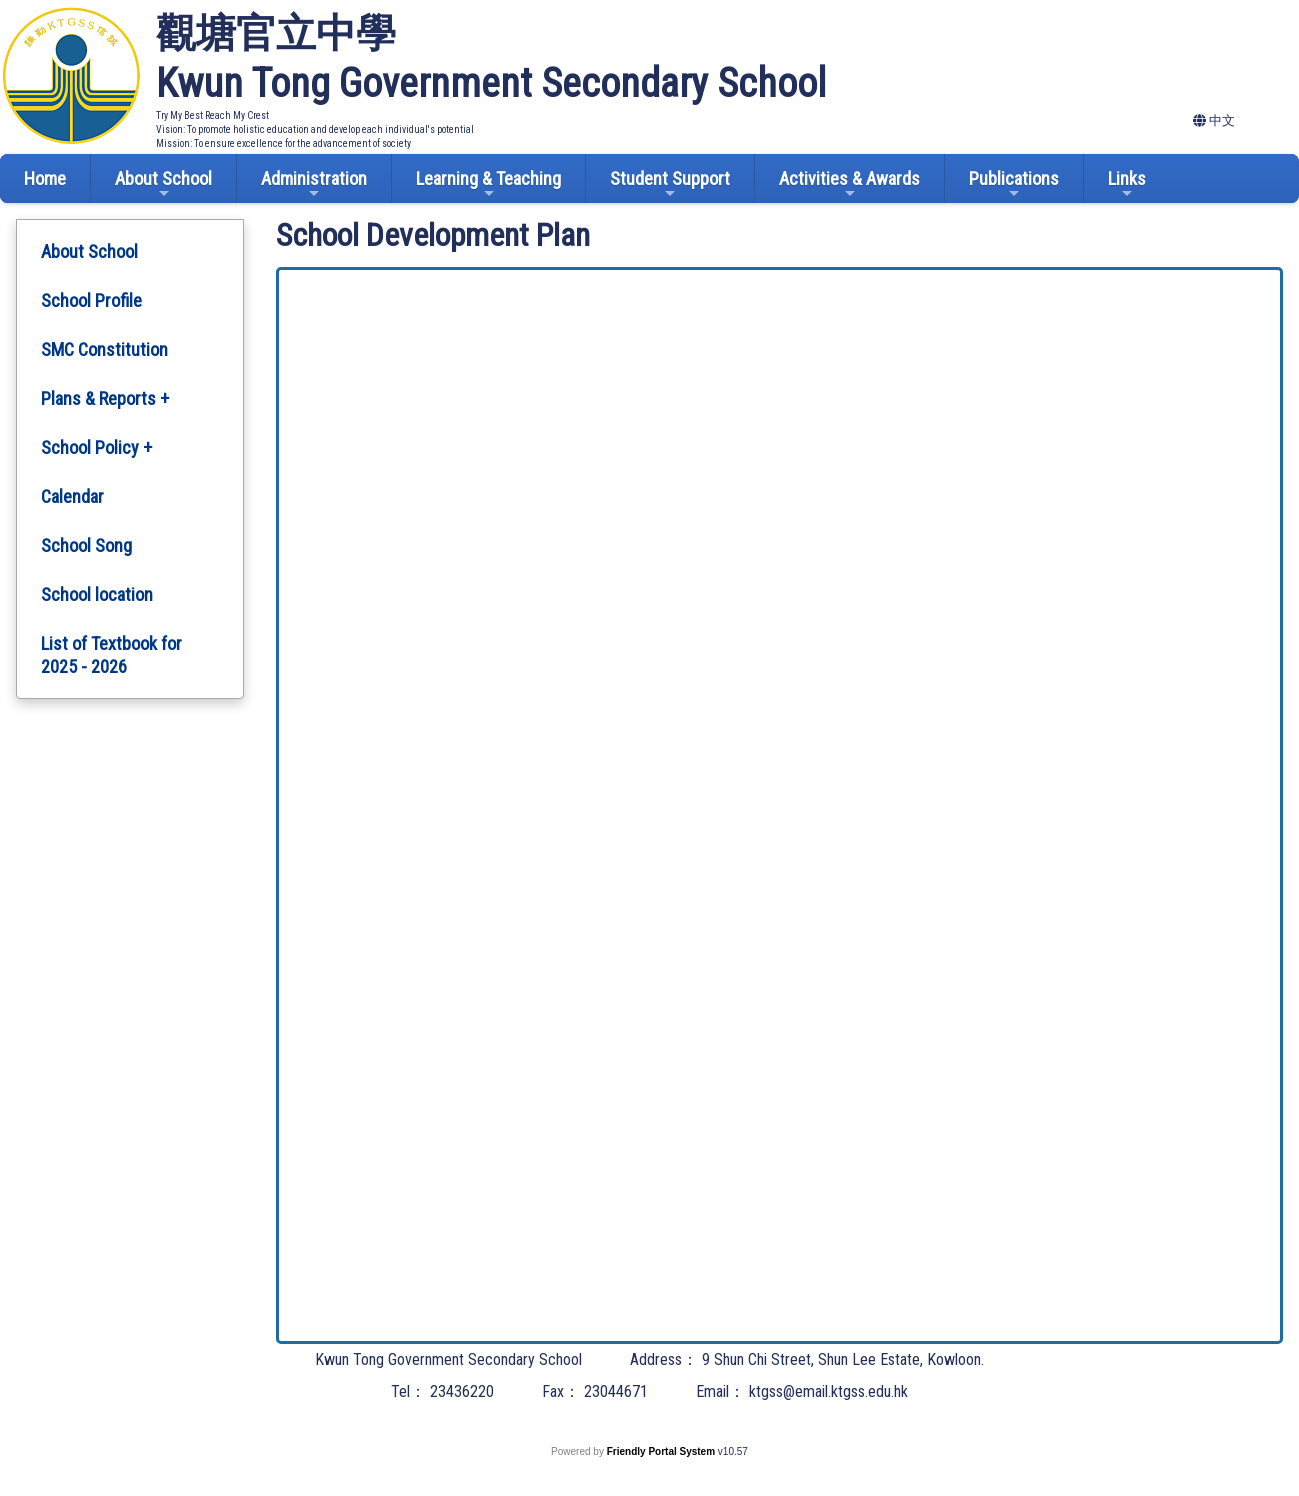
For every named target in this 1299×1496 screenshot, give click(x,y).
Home (45, 178)
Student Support (670, 184)
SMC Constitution (104, 349)
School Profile (91, 300)
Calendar (72, 496)
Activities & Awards (849, 184)
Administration (314, 184)
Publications (1014, 184)
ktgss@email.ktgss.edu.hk (828, 1391)
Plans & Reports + (105, 398)
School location (97, 594)
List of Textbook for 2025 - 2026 (111, 655)
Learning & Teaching (488, 184)
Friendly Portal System (662, 1451)
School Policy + (96, 447)
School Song (86, 545)
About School (163, 184)
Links (1127, 184)
